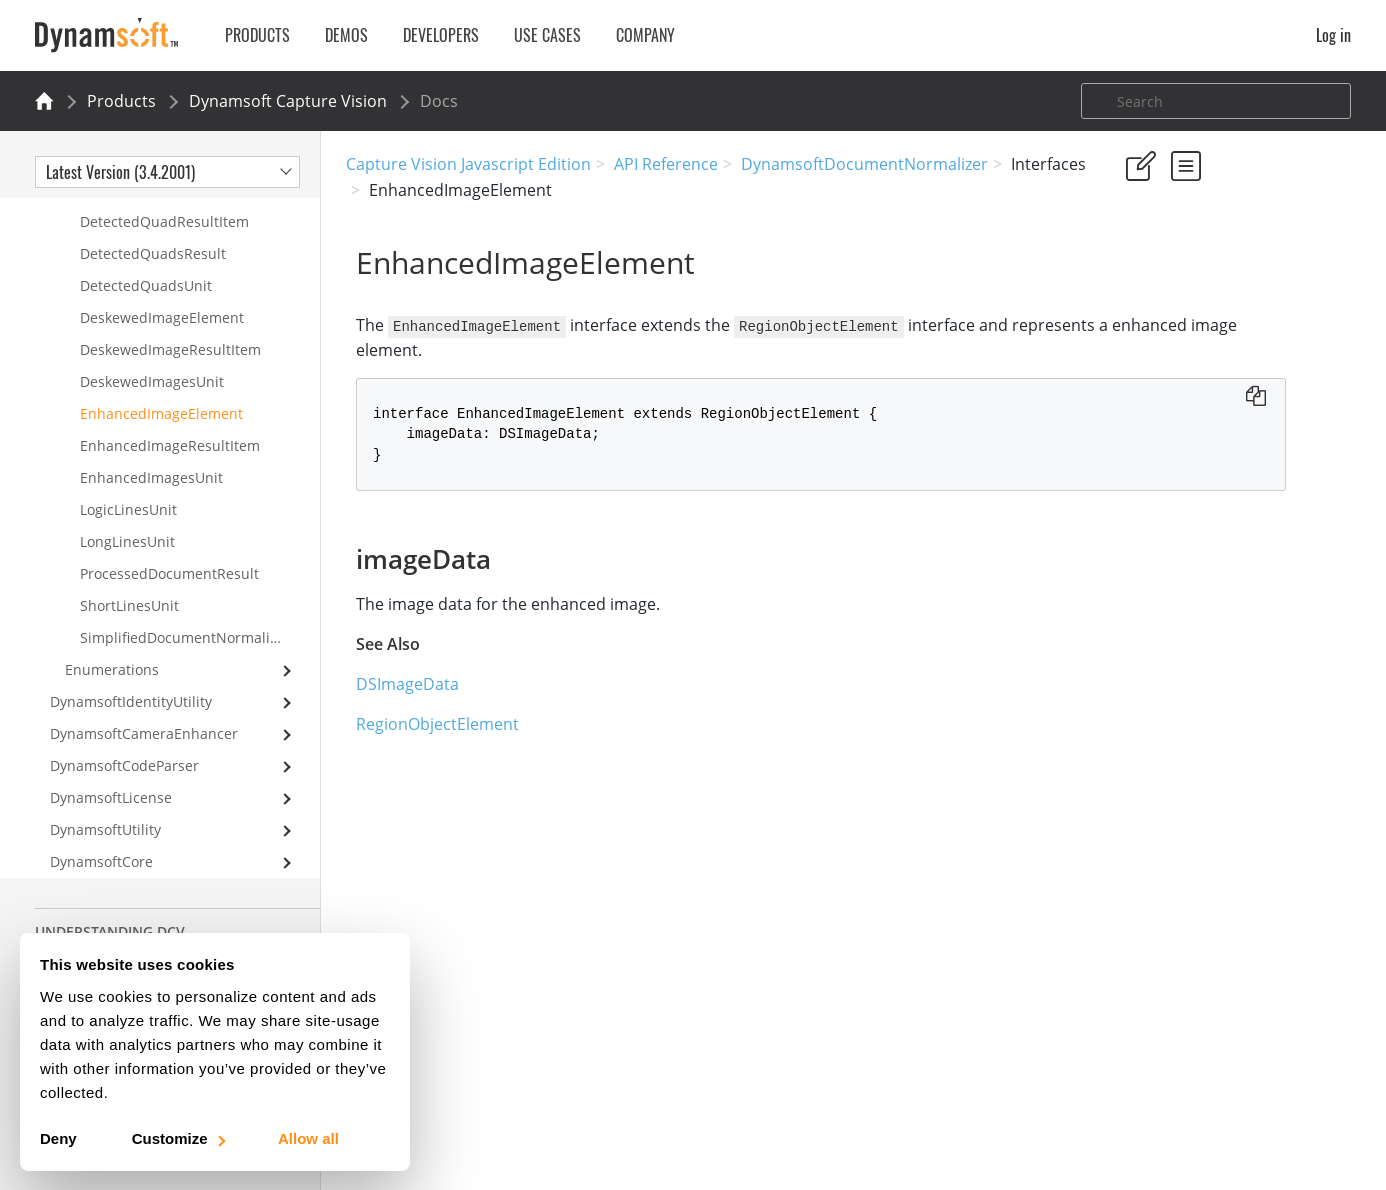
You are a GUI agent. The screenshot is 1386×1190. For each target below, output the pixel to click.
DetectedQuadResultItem (164, 221)
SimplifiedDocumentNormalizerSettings (200, 637)
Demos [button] (346, 35)
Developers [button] (441, 35)
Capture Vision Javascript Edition (468, 164)
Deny (58, 1138)
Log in (1333, 35)
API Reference (666, 164)
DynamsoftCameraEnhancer (144, 733)
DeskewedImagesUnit (152, 381)
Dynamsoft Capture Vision (288, 101)
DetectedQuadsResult (153, 253)
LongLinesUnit (127, 541)
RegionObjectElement (427, 723)
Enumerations (112, 669)
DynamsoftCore (101, 861)
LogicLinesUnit (128, 509)
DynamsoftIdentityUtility (131, 701)
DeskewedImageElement (162, 317)
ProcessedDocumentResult (169, 573)
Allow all (308, 1138)
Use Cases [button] (547, 35)
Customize (177, 1138)
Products (121, 101)
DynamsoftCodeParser (124, 765)
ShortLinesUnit (129, 605)
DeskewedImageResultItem (170, 349)
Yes (1131, 282)
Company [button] (645, 35)
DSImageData (397, 683)
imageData (1160, 382)
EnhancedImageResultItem (170, 445)
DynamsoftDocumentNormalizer (864, 164)
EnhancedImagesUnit (151, 477)
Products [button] (257, 35)
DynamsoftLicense (111, 797)
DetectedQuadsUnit (146, 285)
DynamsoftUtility (105, 829)
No (1202, 282)
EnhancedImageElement (161, 413)
